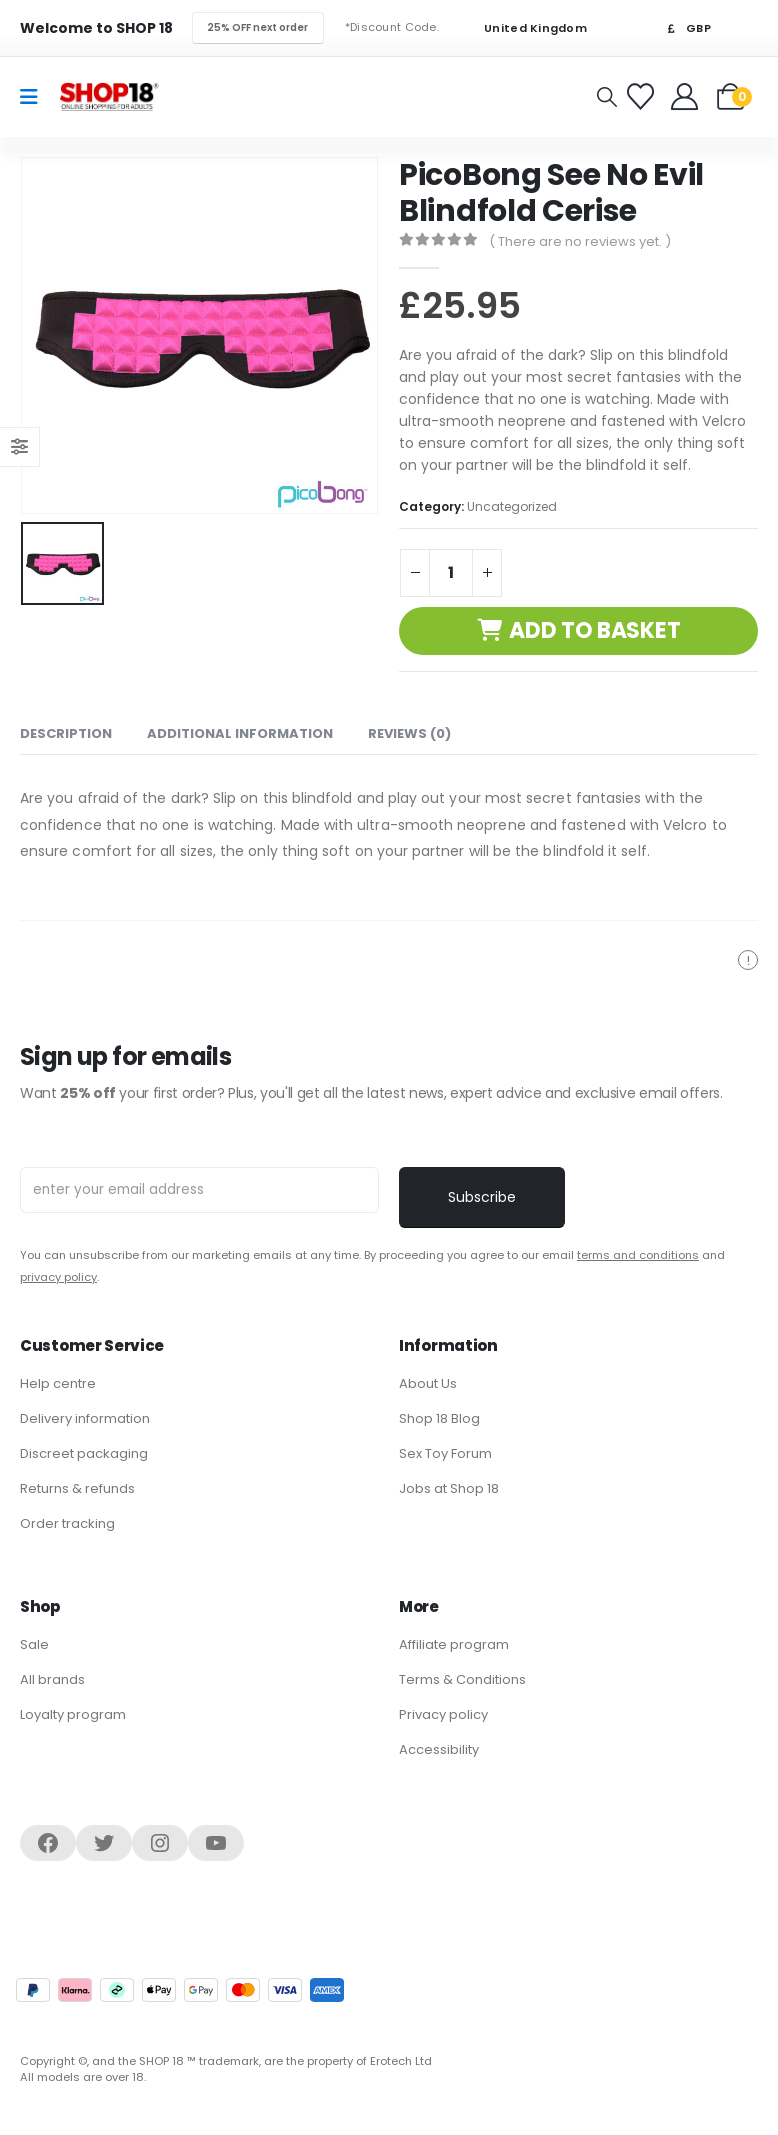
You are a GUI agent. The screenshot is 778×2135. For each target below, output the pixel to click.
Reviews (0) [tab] (409, 733)
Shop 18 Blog (439, 1418)
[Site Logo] (109, 96)
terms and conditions (638, 1255)
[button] (607, 97)
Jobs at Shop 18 (449, 1488)
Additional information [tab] (240, 733)
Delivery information (85, 1418)
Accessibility (439, 1749)
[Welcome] (686, 96)
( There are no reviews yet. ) (580, 241)
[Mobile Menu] (35, 97)
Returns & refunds (77, 1488)
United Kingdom (523, 28)
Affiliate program (454, 1644)
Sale (34, 1644)
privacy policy (58, 1277)
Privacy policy (443, 1714)
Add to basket (594, 630)
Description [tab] (66, 733)
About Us (428, 1383)
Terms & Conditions (462, 1679)
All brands (52, 1679)
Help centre (58, 1383)
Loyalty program (73, 1714)
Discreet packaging (84, 1453)
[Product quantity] (451, 573)
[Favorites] (643, 96)
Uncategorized (512, 506)
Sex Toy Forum (445, 1453)
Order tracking (67, 1523)
